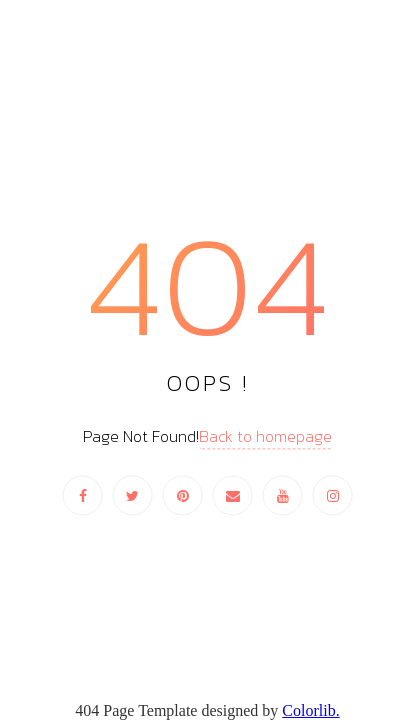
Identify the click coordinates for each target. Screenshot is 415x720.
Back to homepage (265, 436)
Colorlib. (310, 710)
